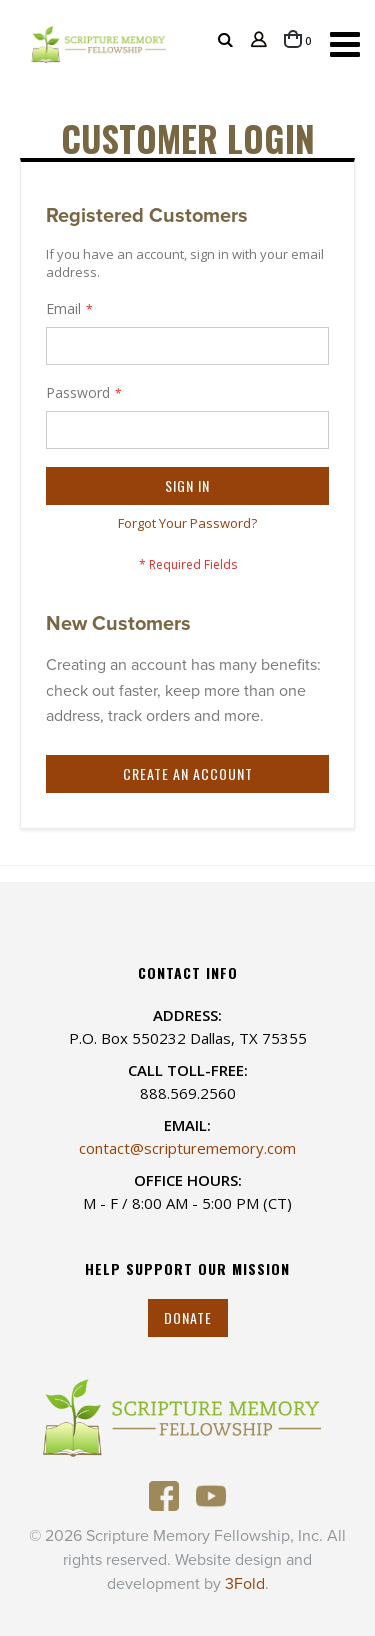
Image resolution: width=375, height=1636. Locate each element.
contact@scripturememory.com (187, 1148)
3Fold (245, 1584)
